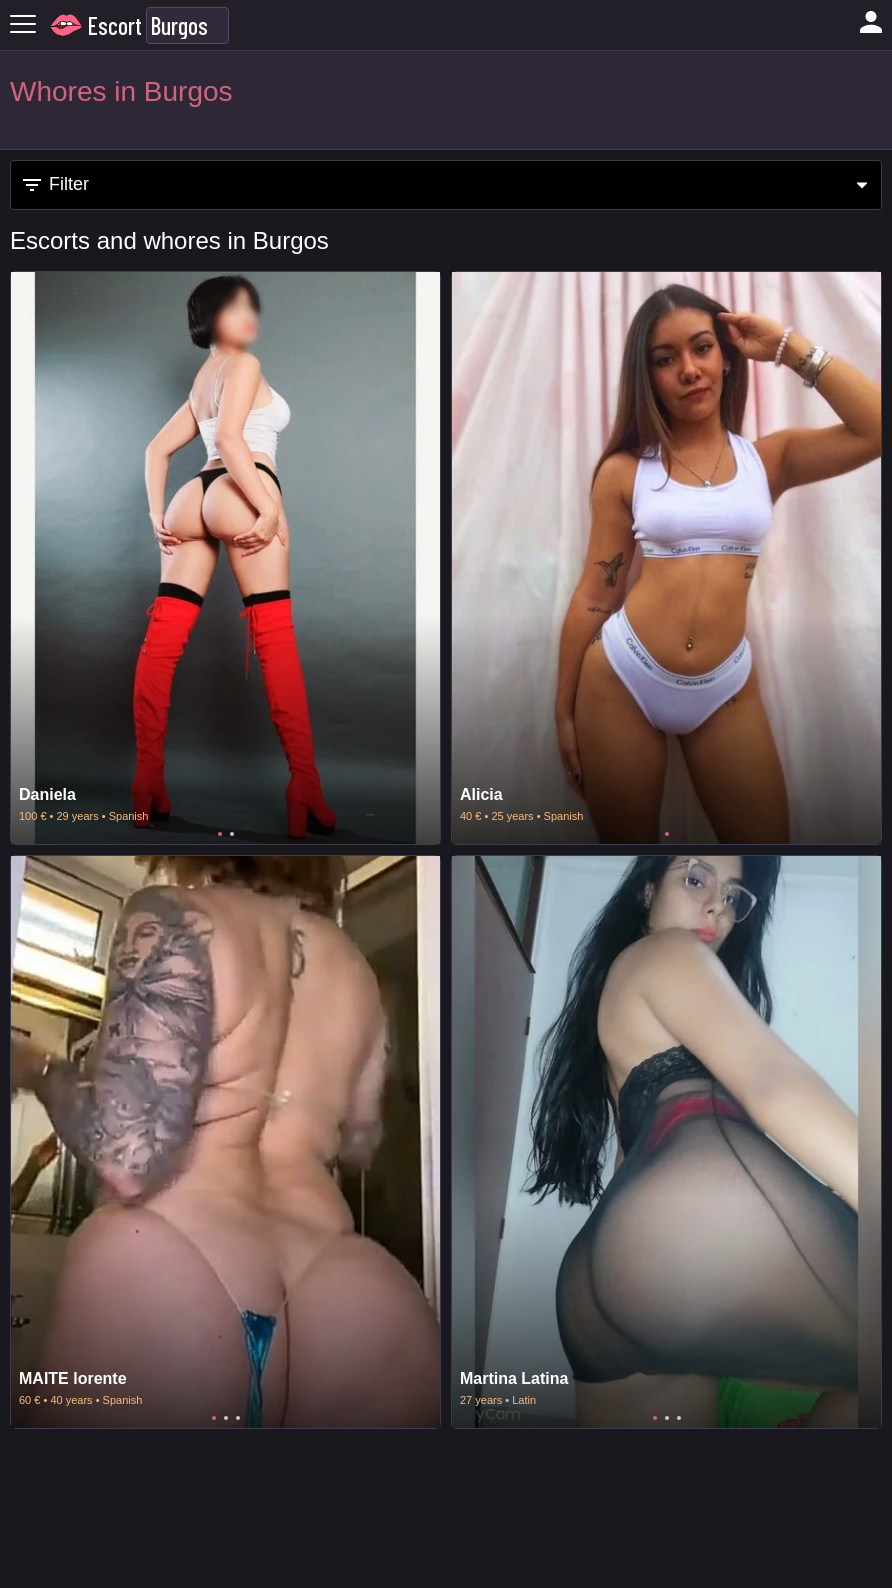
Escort (115, 25)
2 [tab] (232, 834)
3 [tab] (238, 1418)
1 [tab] (220, 834)
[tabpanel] (225, 558)
